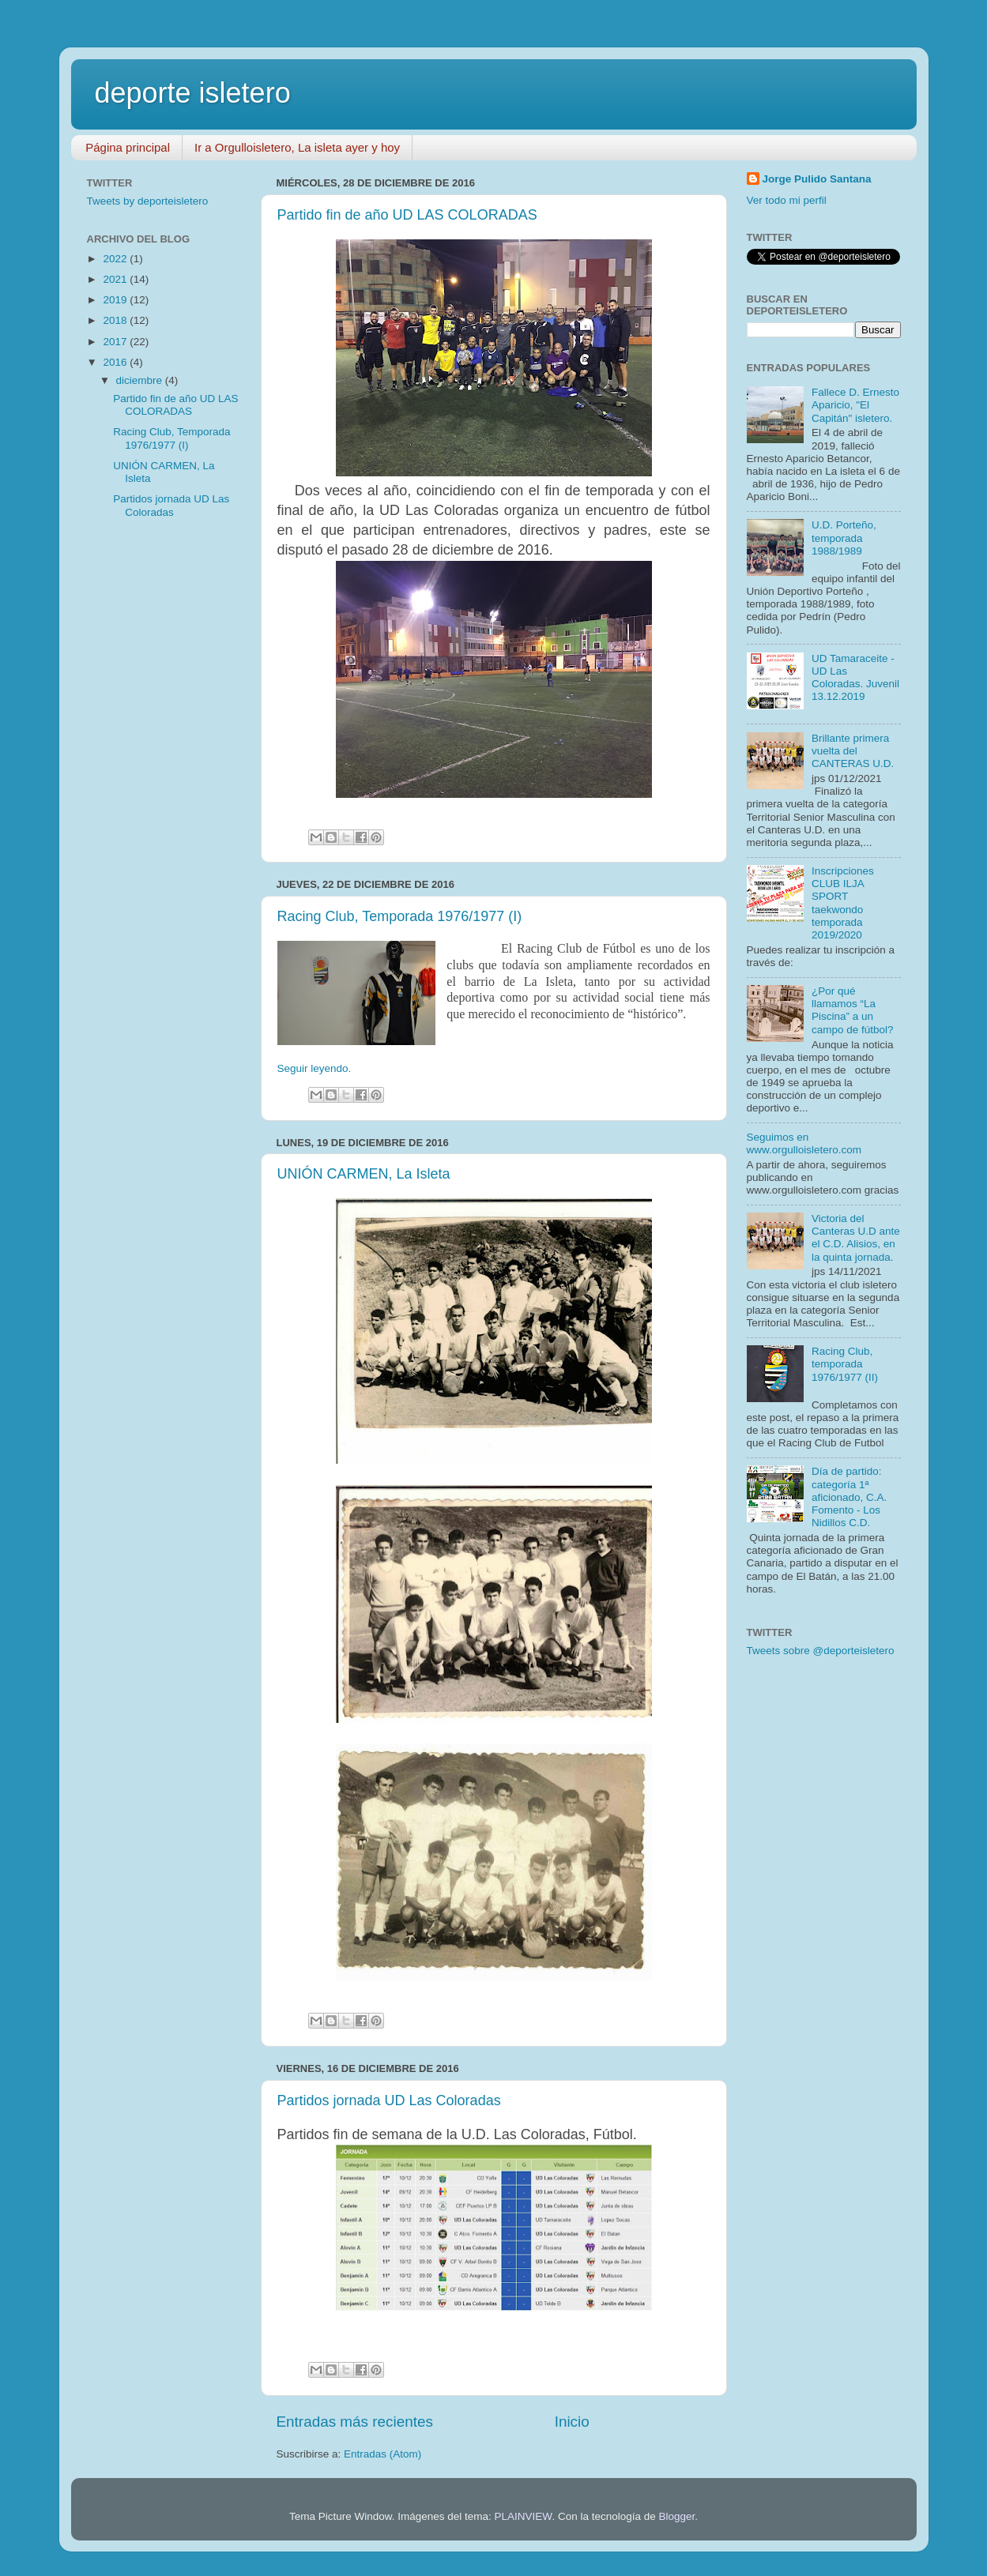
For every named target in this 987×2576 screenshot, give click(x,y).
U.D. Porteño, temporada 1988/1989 (844, 537)
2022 (116, 259)
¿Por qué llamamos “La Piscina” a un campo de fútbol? (853, 1010)
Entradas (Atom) (382, 2454)
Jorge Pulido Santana (817, 179)
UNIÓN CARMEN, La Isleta (363, 1174)
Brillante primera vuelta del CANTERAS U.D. (853, 750)
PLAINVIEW (523, 2516)
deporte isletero (193, 93)
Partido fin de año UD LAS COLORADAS (407, 215)
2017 (116, 342)
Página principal (127, 147)
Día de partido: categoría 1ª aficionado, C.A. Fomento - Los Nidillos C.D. (849, 1497)
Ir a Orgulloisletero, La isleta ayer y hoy (297, 147)
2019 (116, 300)
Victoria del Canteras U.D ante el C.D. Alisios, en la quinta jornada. (856, 1238)
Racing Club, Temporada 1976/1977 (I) (399, 916)
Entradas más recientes (355, 2421)
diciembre (140, 380)
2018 (116, 320)
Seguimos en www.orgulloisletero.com (804, 1143)
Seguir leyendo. (314, 1068)
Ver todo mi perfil (787, 200)
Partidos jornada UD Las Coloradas (389, 2100)
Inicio (572, 2421)
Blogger (676, 2516)
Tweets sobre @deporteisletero (821, 1651)
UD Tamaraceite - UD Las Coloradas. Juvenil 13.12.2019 (855, 677)
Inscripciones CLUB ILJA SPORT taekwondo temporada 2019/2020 (843, 903)
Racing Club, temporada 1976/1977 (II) (845, 1363)
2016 (116, 362)
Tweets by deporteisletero (148, 201)
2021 (116, 279)
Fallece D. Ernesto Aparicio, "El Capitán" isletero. (855, 404)
